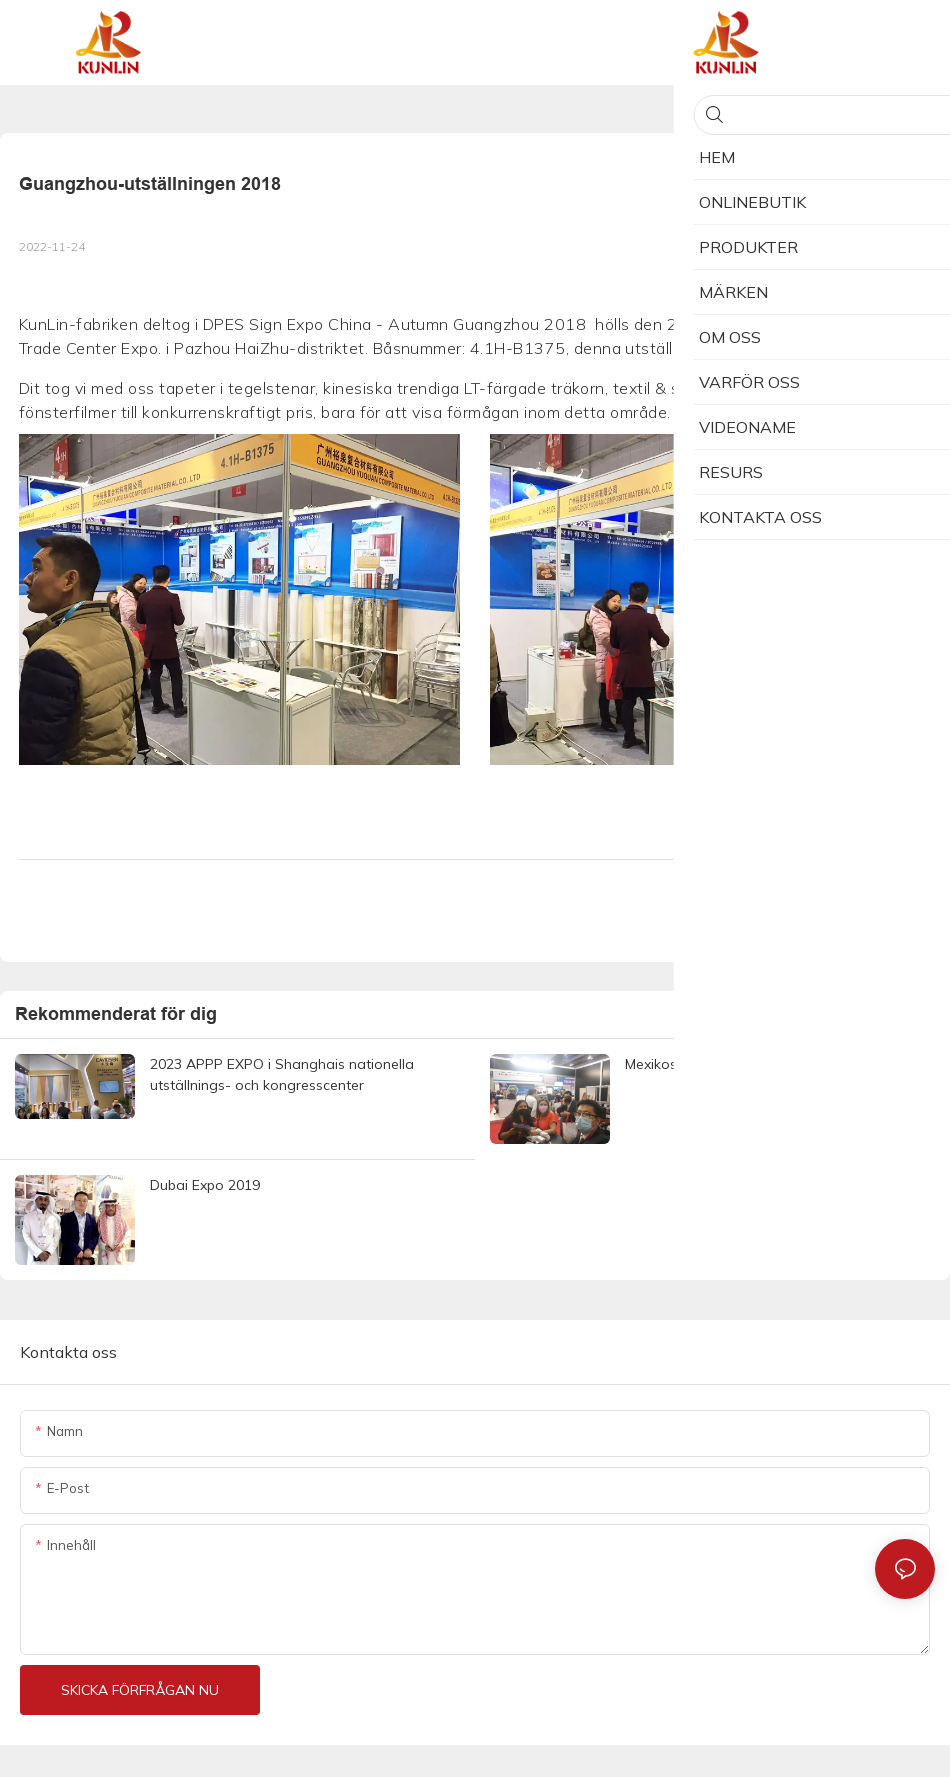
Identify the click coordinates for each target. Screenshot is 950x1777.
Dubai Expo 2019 (205, 1185)
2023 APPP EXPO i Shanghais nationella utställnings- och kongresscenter (282, 1074)
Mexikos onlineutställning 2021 (724, 1064)
